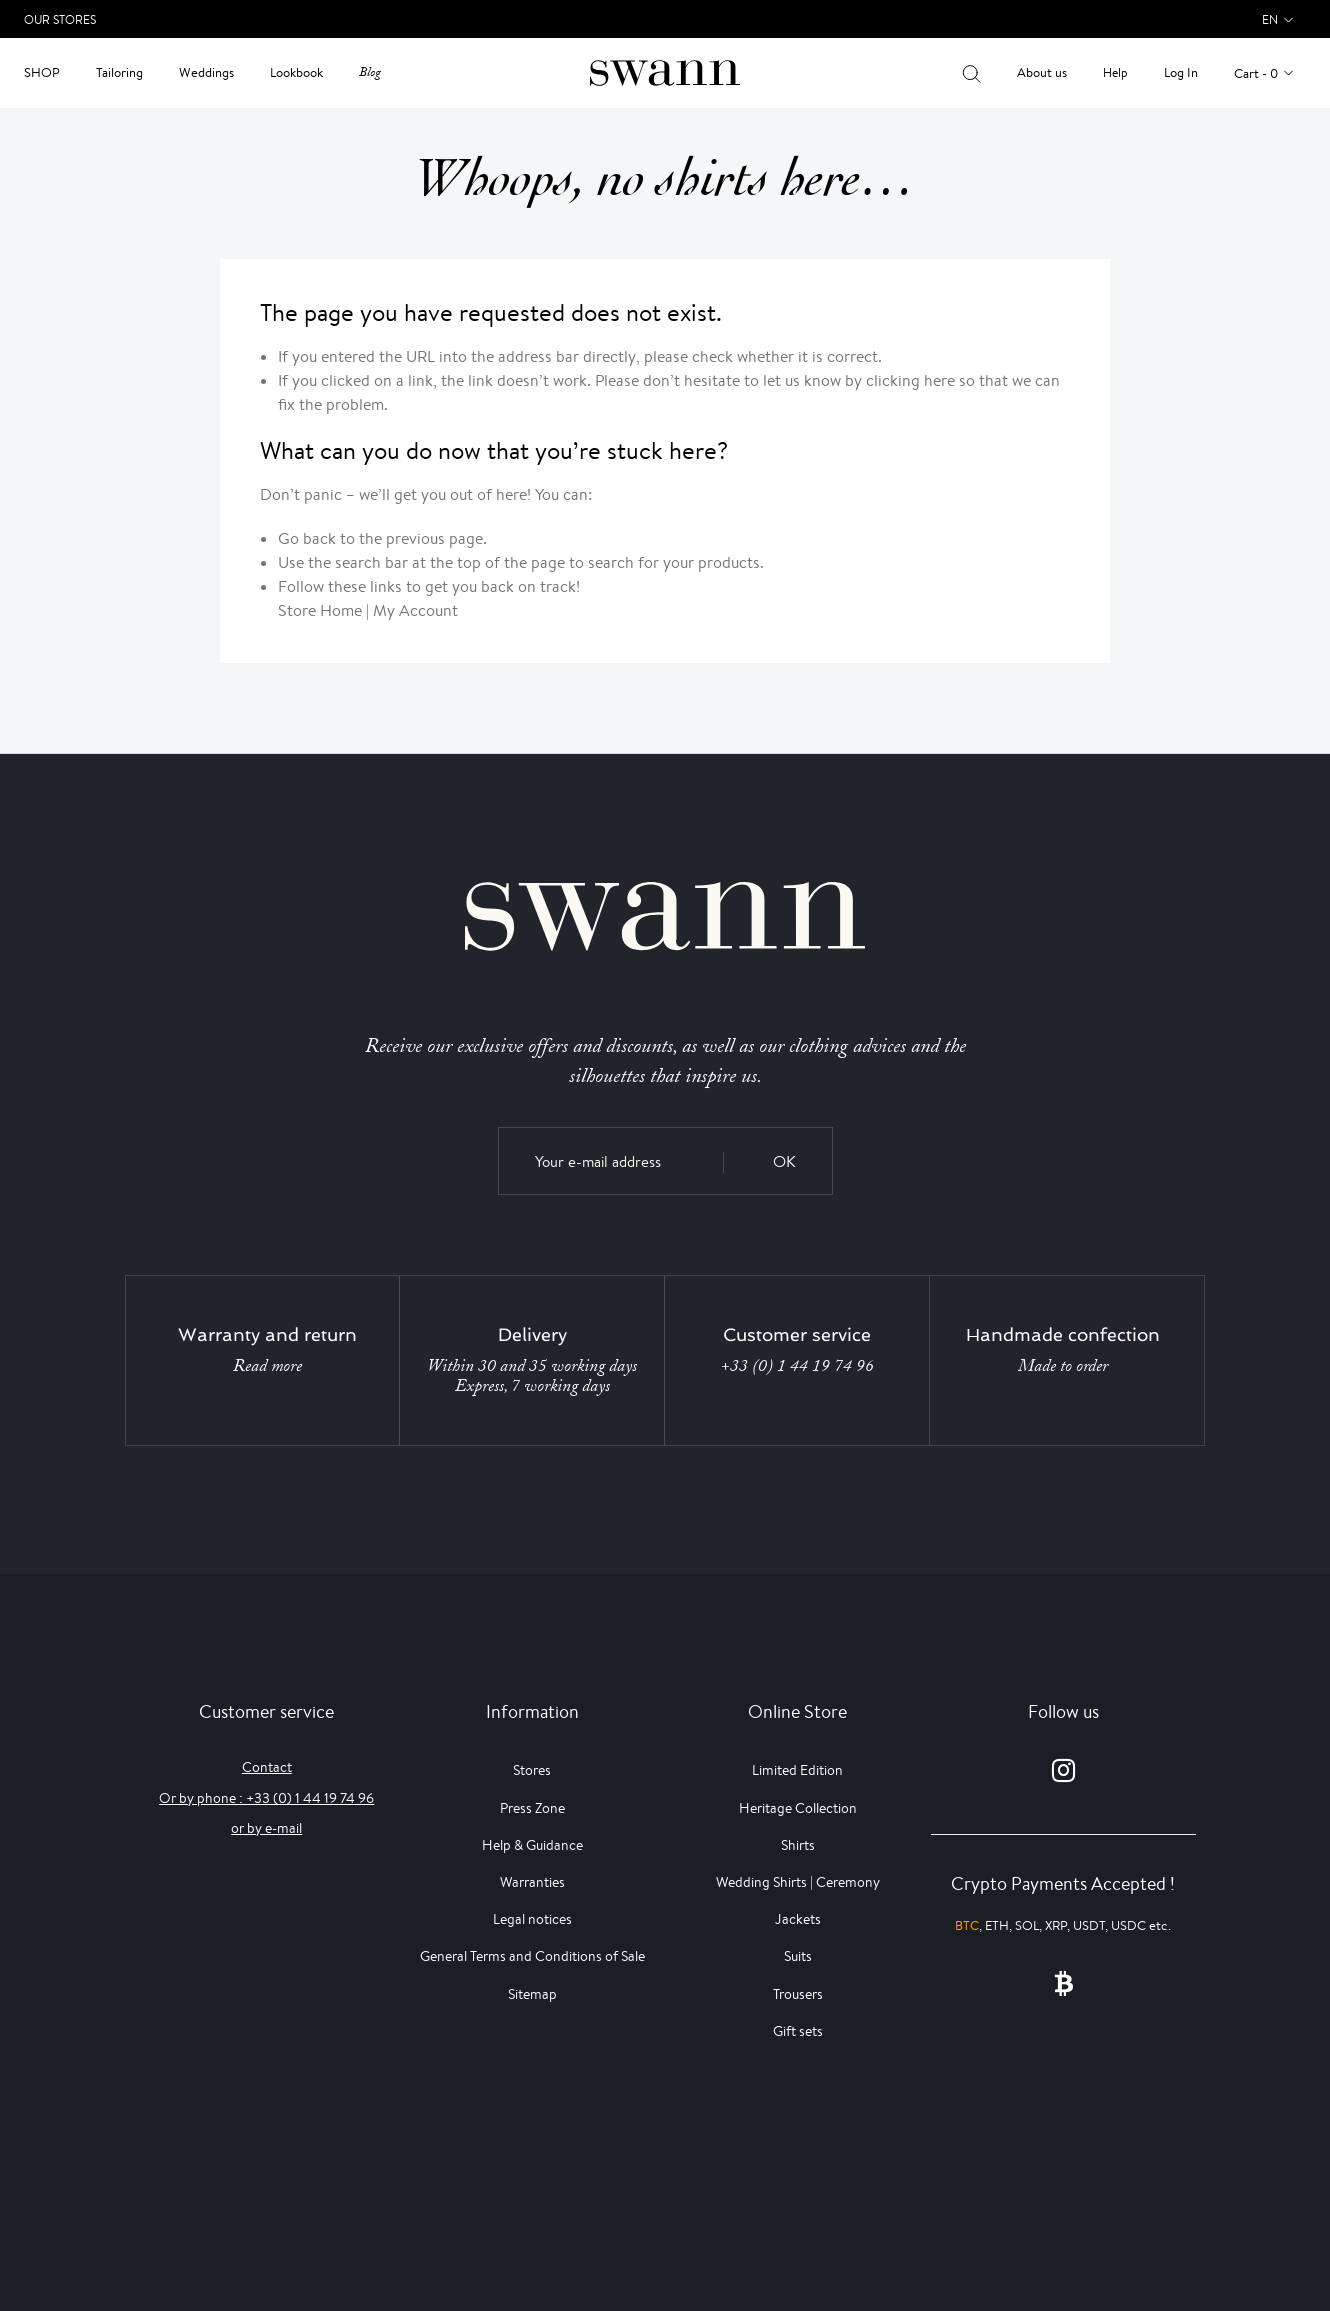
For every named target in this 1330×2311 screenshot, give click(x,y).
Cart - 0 (1256, 73)
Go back (307, 538)
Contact (267, 1767)
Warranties (532, 1882)
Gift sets (798, 2031)
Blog (370, 72)
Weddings (206, 72)
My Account (415, 610)
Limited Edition (797, 1770)
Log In (1181, 72)
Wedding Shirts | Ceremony (798, 1882)
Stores (532, 1770)
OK (784, 1161)
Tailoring (119, 72)
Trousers (798, 1994)
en (1270, 19)
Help (1115, 72)
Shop (42, 72)
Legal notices (532, 1919)
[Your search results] (971, 73)
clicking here (910, 380)
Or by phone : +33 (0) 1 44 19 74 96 (266, 1798)
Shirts (798, 1845)
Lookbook (296, 72)
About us (1042, 72)
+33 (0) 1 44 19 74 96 (797, 1366)
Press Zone (532, 1808)
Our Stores (60, 19)
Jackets (798, 1919)
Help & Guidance (532, 1845)
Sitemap (532, 1994)
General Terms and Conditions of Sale (532, 1956)
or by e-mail (266, 1828)
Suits (798, 1956)
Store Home (320, 610)
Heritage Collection (798, 1808)
